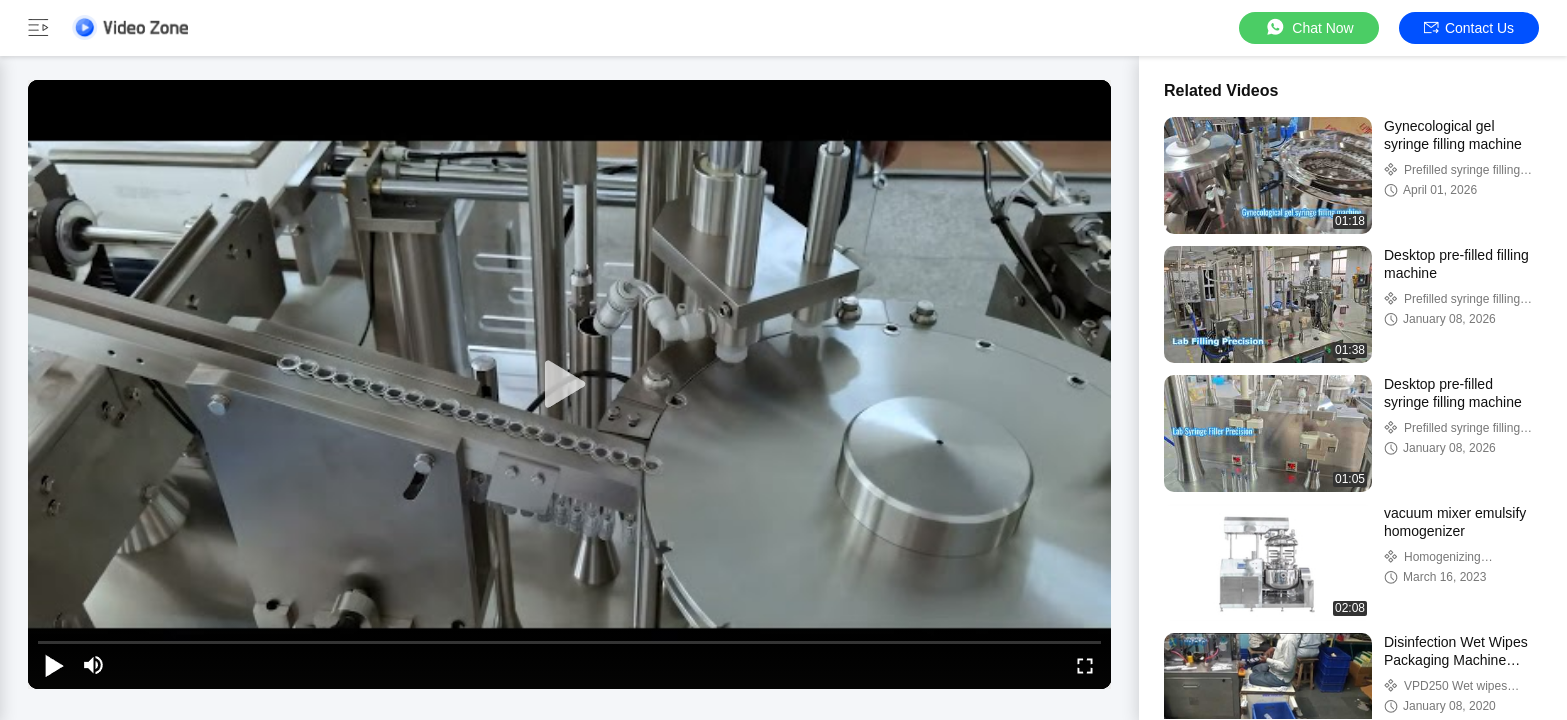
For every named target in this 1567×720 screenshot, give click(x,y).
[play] (570, 385)
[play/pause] (54, 665)
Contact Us (1469, 28)
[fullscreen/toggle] (1085, 665)
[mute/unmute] (94, 665)
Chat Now (1308, 27)
